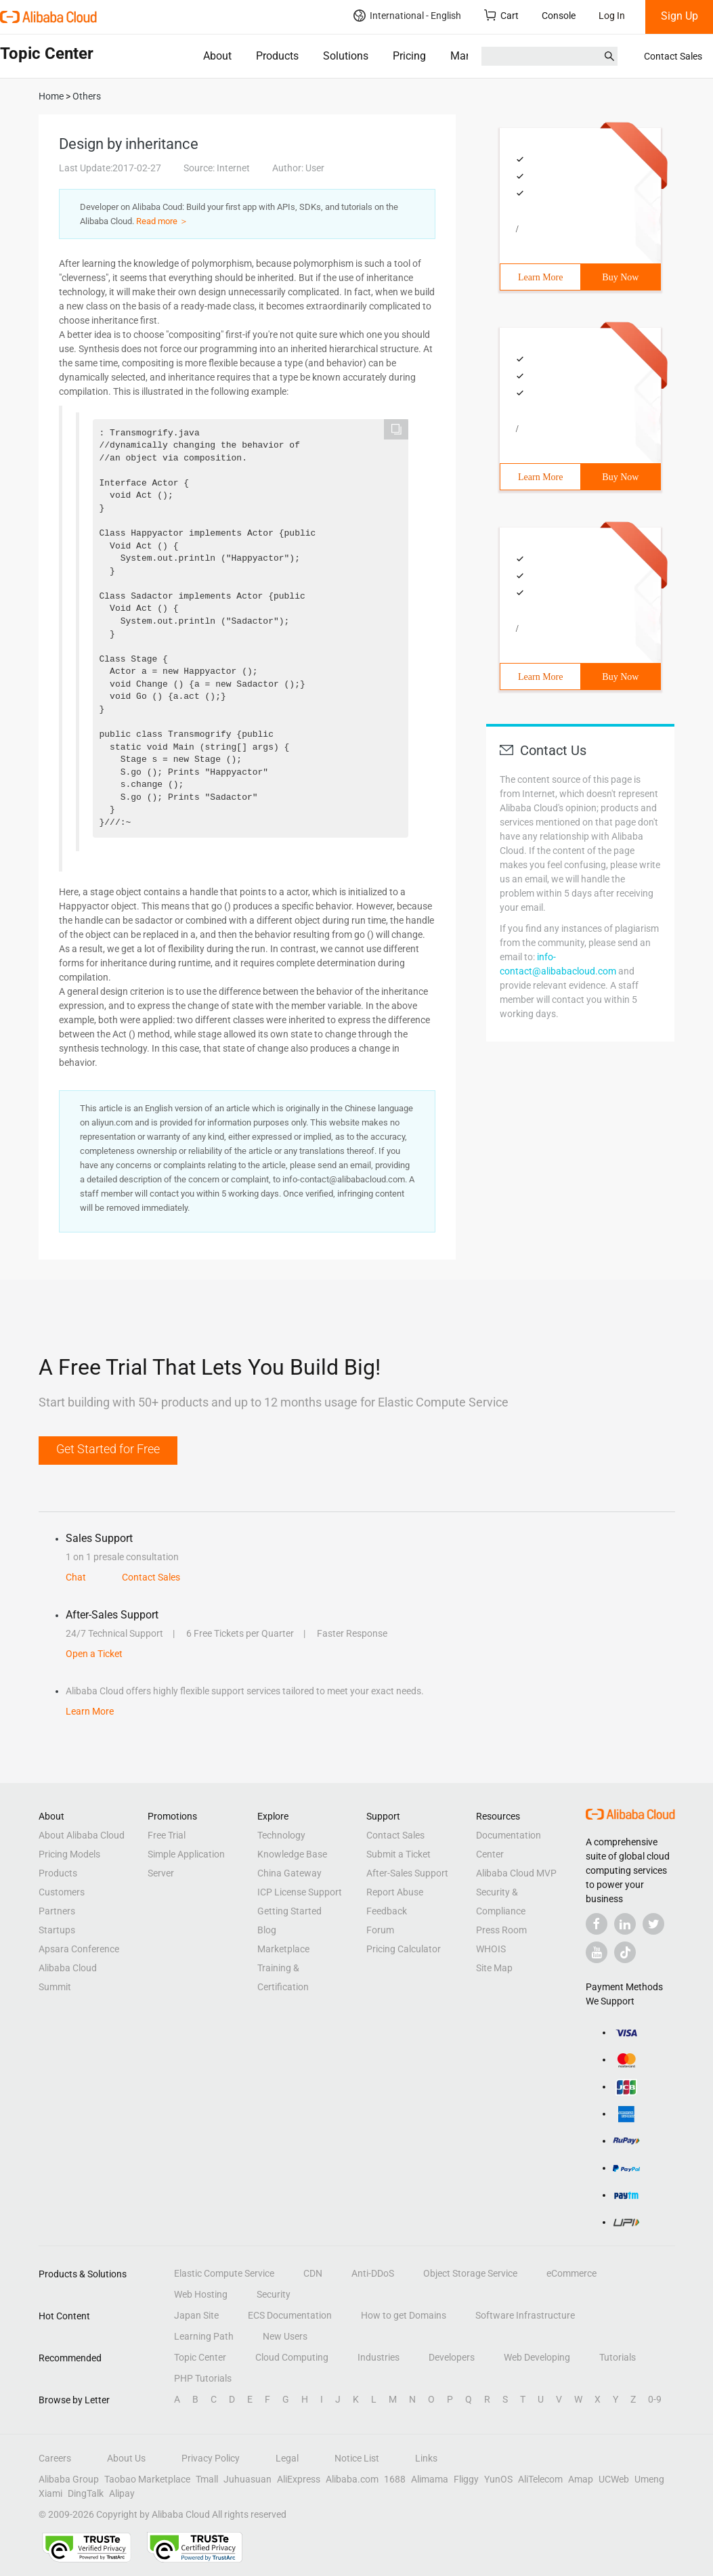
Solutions (345, 55)
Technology (281, 1835)
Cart (501, 15)
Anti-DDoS (372, 2273)
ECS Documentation (290, 2315)
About (217, 55)
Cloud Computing (291, 2357)
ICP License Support (299, 1892)
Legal (287, 2458)
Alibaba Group (69, 2479)
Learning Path (204, 2336)
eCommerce (571, 2273)
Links (426, 2458)
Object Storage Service (470, 2273)
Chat (76, 1577)
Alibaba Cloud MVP (516, 1873)
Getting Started (289, 1911)
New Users (285, 2336)
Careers (55, 2458)
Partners (57, 1911)
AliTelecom (540, 2479)
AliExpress (298, 2479)
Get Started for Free (108, 1449)
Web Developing (537, 2357)
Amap (580, 2479)
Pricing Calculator (403, 1949)
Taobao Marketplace (147, 2479)
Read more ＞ (162, 221)
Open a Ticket (94, 1653)
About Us (126, 2458)
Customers (62, 1892)
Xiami (50, 2493)
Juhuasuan (247, 2479)
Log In (612, 15)
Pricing (409, 55)
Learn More (540, 277)
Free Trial (167, 1835)
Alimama (429, 2479)
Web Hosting (201, 2294)
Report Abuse (394, 1892)
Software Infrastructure (525, 2315)
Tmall (207, 2479)
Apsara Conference (79, 1949)
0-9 (655, 2399)
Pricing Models (69, 1854)
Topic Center (200, 2357)
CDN (312, 2273)
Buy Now (620, 277)
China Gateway (289, 1873)
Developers (452, 2357)
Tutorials (617, 2357)
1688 (395, 2479)
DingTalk (86, 2493)
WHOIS (491, 1949)
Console (559, 15)
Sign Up (679, 15)
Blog (266, 1930)
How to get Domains (403, 2315)
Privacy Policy (210, 2458)
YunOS (498, 2479)
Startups (57, 1930)
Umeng (649, 2479)
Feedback (386, 1911)
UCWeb (614, 2479)
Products (277, 55)
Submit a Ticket (398, 1854)
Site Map (494, 1967)
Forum (380, 1930)
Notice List (356, 2458)
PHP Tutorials (203, 2378)
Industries (378, 2357)
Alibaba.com (352, 2479)
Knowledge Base (292, 1854)
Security (273, 2294)
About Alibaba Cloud (82, 1835)
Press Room (501, 1930)
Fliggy (466, 2479)
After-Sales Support (407, 1873)
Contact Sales (673, 56)
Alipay (122, 2493)
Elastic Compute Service (224, 2273)
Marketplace (479, 55)
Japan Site (196, 2315)
